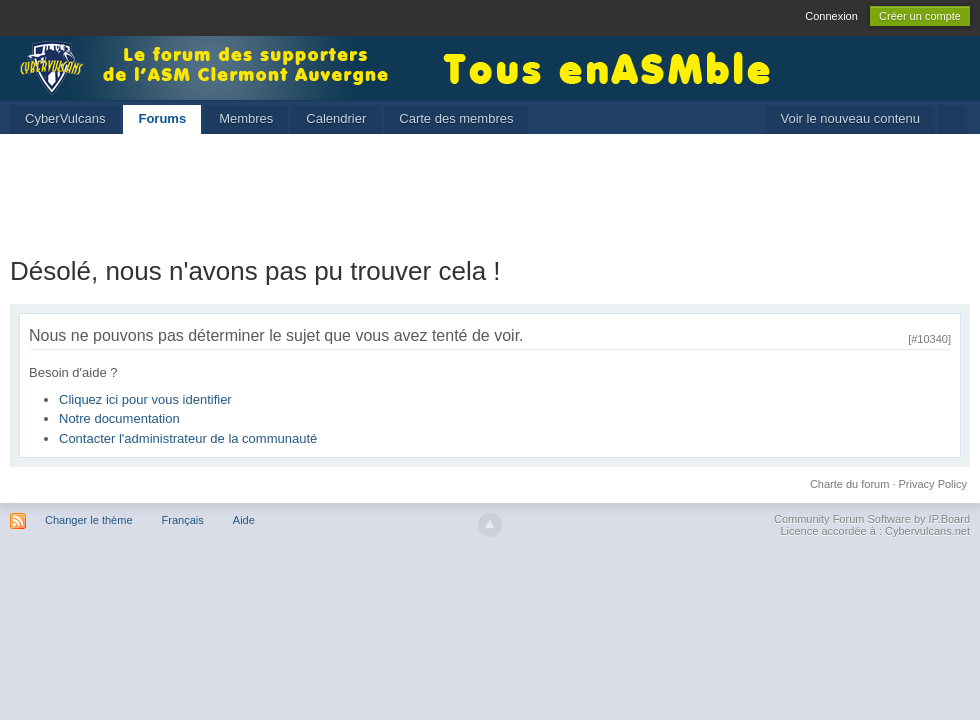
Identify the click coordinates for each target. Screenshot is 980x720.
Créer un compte (920, 16)
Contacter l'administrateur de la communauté (188, 438)
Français (183, 520)
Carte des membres (456, 118)
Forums (162, 118)
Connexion (831, 16)
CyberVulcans (65, 118)
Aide (244, 520)
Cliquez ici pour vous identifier (145, 399)
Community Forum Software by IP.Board (872, 519)
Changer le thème (88, 520)
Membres (246, 118)
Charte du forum (849, 484)
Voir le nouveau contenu (851, 118)
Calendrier (336, 118)
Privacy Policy (933, 484)
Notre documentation (119, 418)
